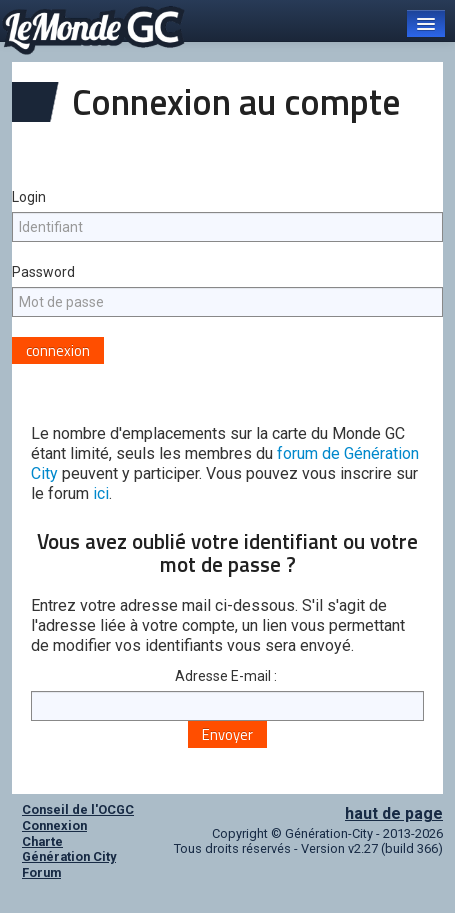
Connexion (54, 825)
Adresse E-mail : (227, 676)
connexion (58, 350)
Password (43, 272)
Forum (41, 872)
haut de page (394, 813)
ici (101, 493)
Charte (42, 841)
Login (29, 197)
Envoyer (227, 734)
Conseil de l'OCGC (78, 809)
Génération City (69, 856)
